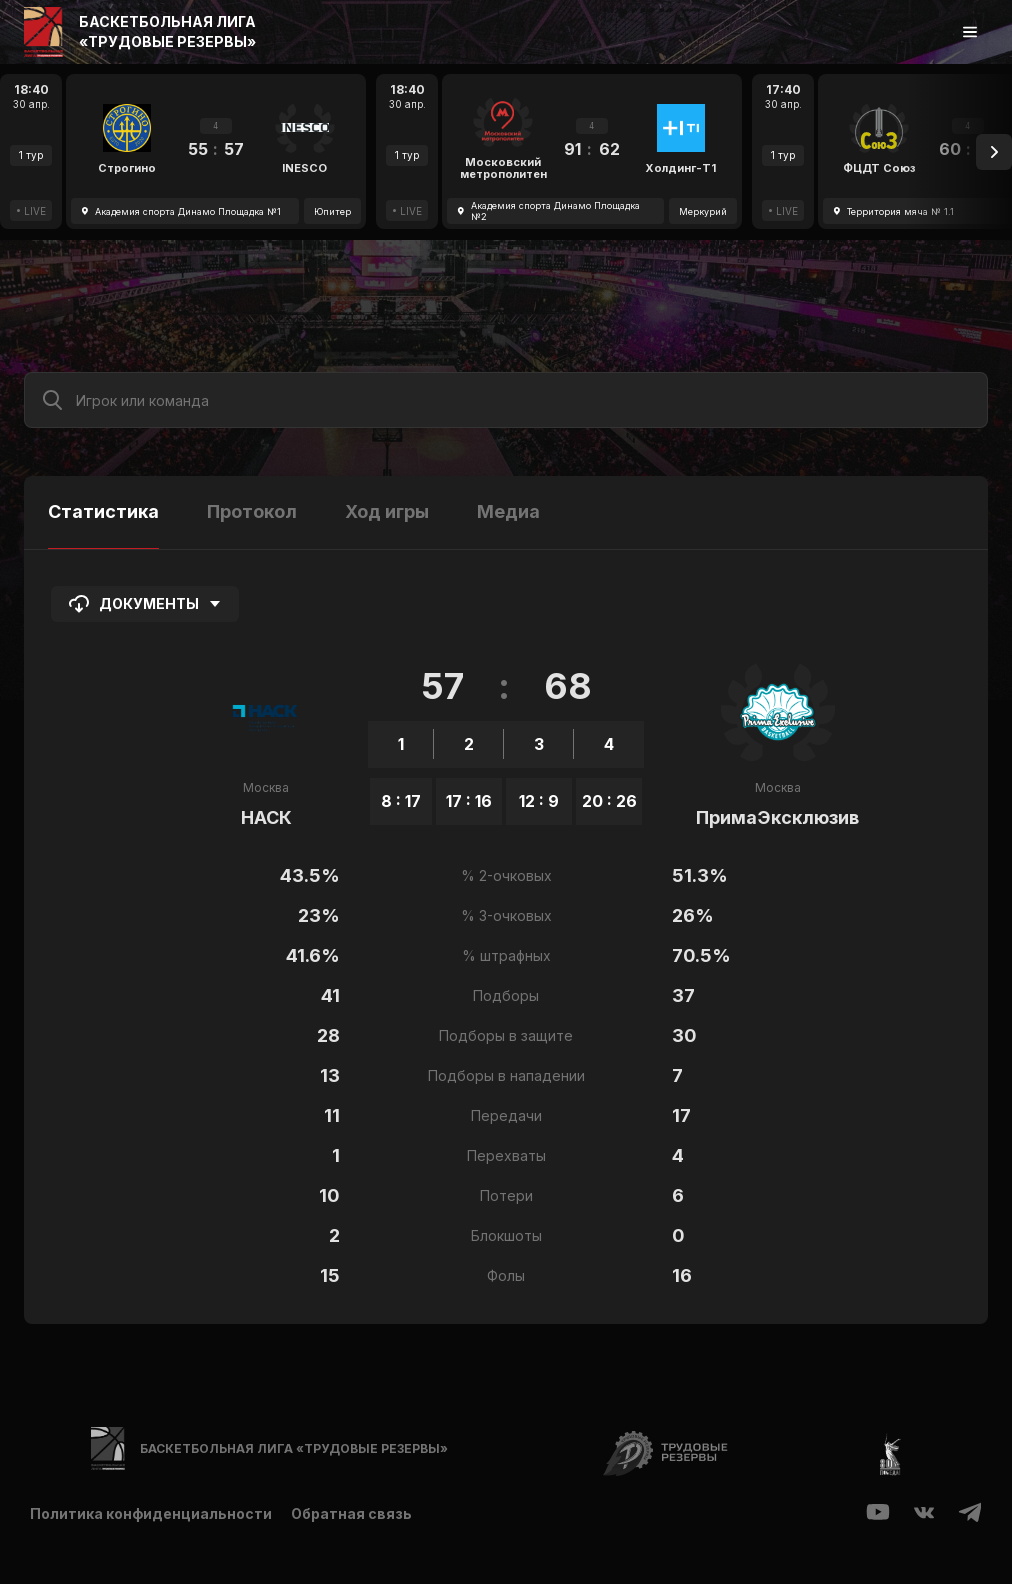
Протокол (252, 511)
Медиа (508, 511)
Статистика (103, 511)
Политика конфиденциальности (151, 1513)
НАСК (266, 817)
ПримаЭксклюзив (777, 817)
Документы (145, 604)
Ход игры (387, 511)
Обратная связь (352, 1513)
